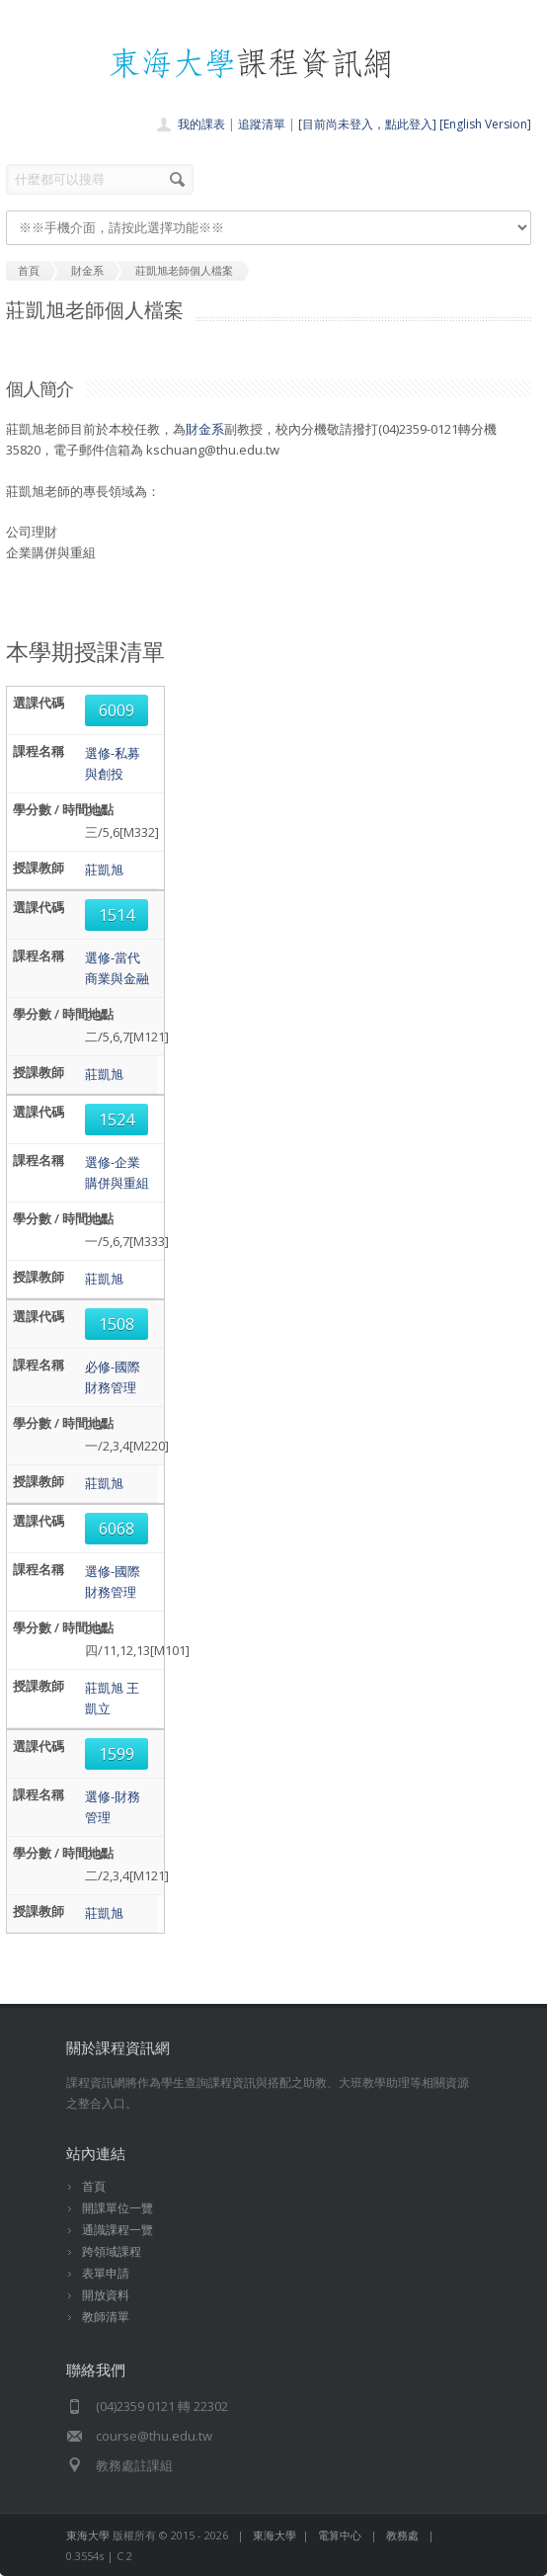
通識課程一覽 (117, 2229)
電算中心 (339, 2535)
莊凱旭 (104, 869)
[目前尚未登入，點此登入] (367, 124)
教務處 (402, 2535)
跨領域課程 (111, 2251)
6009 (116, 710)
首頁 (94, 2186)
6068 (116, 1528)
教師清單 (105, 2316)
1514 (116, 915)
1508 (116, 1324)
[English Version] (485, 124)
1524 (116, 1119)
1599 (116, 1754)
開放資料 (105, 2294)
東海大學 (88, 2535)
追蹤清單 (261, 124)
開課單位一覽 (117, 2208)
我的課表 (201, 124)
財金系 (205, 429)
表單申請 (105, 2273)
